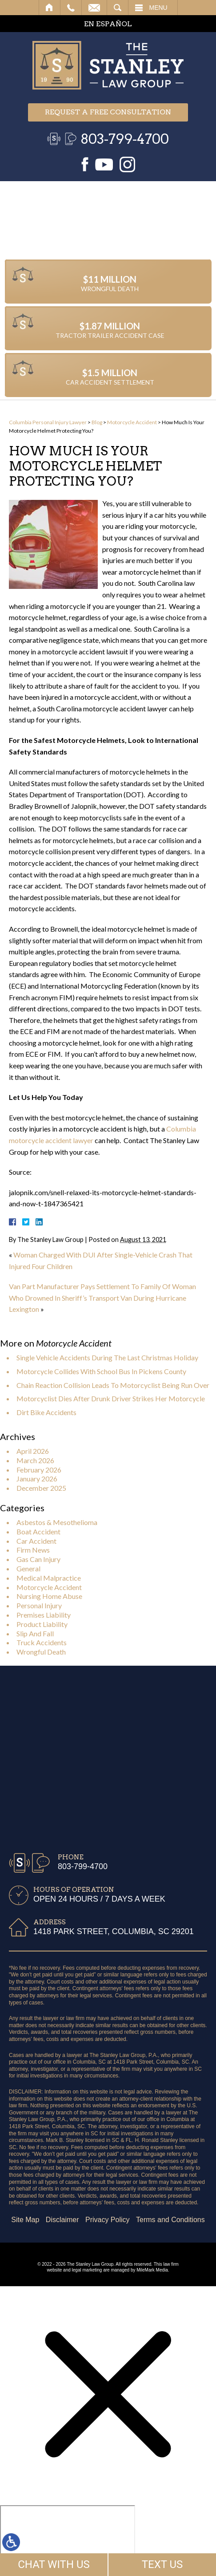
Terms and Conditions (60, 2219)
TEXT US (162, 2564)
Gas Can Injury (38, 1559)
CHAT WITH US (54, 2564)
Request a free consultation (108, 112)
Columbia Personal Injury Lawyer (48, 422)
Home (49, 7)
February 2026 (38, 1469)
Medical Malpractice (48, 1578)
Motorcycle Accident (132, 422)
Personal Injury (39, 1605)
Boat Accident (38, 1531)
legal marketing (87, 2270)
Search (117, 7)
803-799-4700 (124, 139)
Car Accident (36, 1541)
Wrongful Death (41, 1651)
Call (70, 7)
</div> (67, 2539)
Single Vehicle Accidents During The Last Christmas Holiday (107, 1357)
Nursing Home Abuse (49, 1596)
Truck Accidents (41, 1642)
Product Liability (42, 1624)
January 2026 (36, 1478)
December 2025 (41, 1488)
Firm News (33, 1550)
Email (94, 7)
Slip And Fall (35, 1633)
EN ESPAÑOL (108, 24)
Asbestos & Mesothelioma (56, 1522)
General (28, 1568)
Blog (97, 422)
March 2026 (35, 1460)
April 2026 (32, 1451)
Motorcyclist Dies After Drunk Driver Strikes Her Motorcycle (110, 1398)
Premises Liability (43, 1615)
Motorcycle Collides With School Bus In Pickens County (101, 1371)
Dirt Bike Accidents (46, 1412)
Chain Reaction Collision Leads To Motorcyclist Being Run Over (112, 1385)
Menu (158, 7)
